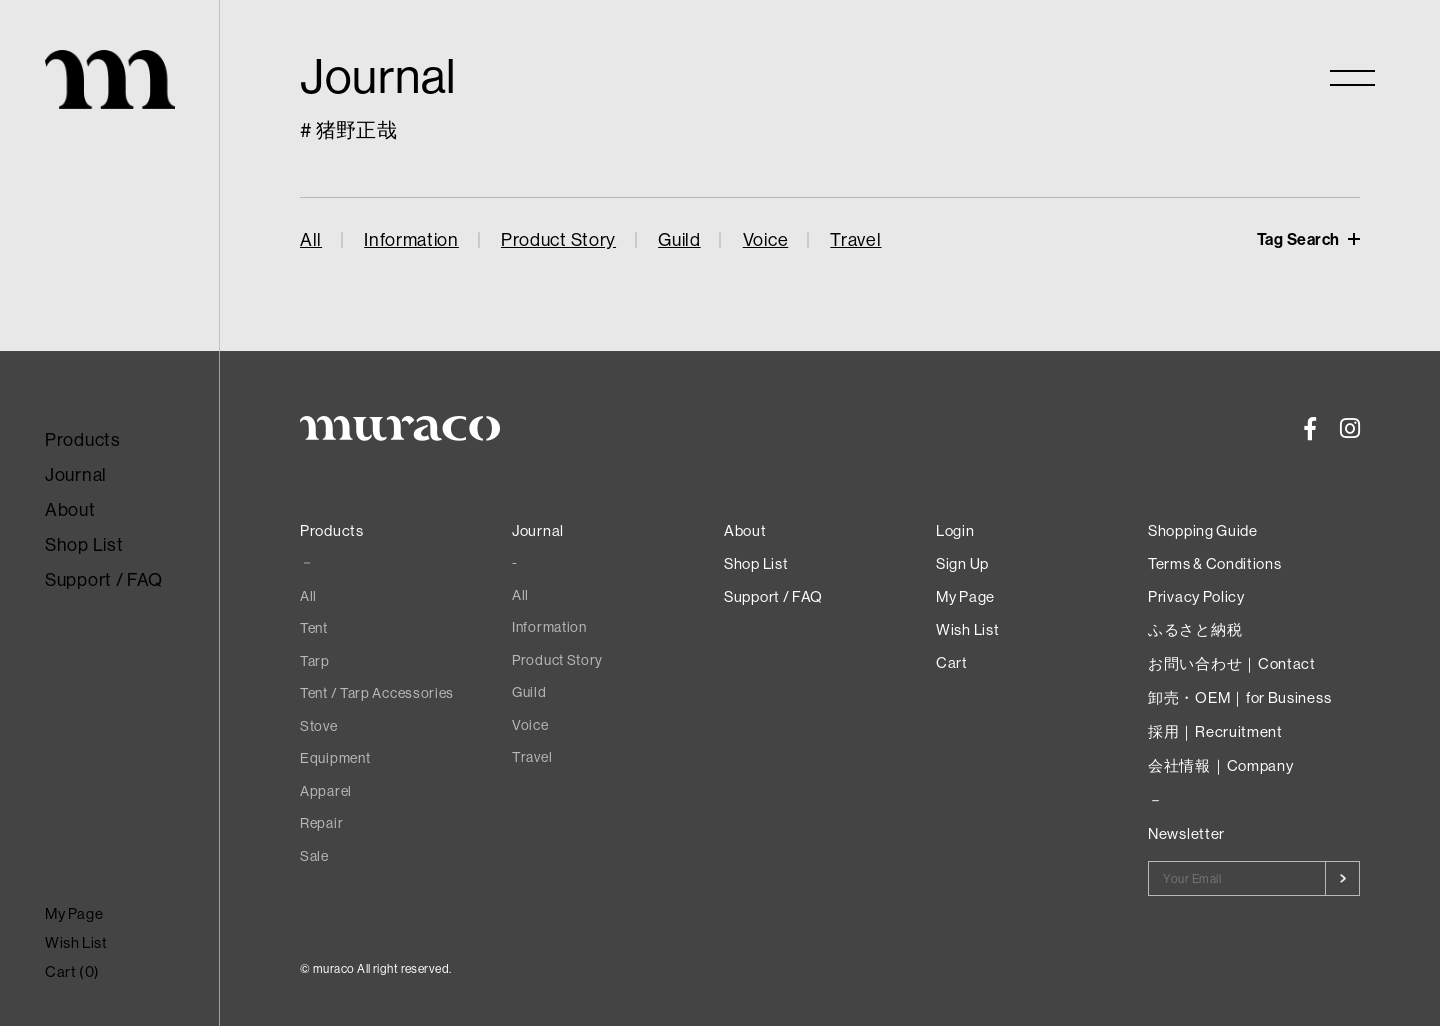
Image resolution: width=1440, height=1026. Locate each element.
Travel (855, 239)
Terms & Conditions (1215, 563)
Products (83, 439)
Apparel (326, 791)
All (311, 239)
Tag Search (1300, 239)
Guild (679, 239)
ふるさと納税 (1195, 629)
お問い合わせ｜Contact (1232, 663)
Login (955, 530)
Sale (314, 856)
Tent (314, 628)
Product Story (558, 239)
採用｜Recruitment (1215, 731)
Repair (321, 823)
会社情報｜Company (1220, 765)
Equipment (335, 758)
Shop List (84, 544)
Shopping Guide (1203, 530)
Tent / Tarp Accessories (377, 693)
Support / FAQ (104, 579)
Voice (766, 239)
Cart (952, 662)
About (70, 509)
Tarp (315, 661)
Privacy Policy (1196, 596)
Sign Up (962, 563)
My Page (74, 913)
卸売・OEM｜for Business (1239, 697)
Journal (76, 474)
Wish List (76, 942)
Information (411, 239)
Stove (319, 726)
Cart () (72, 971)
